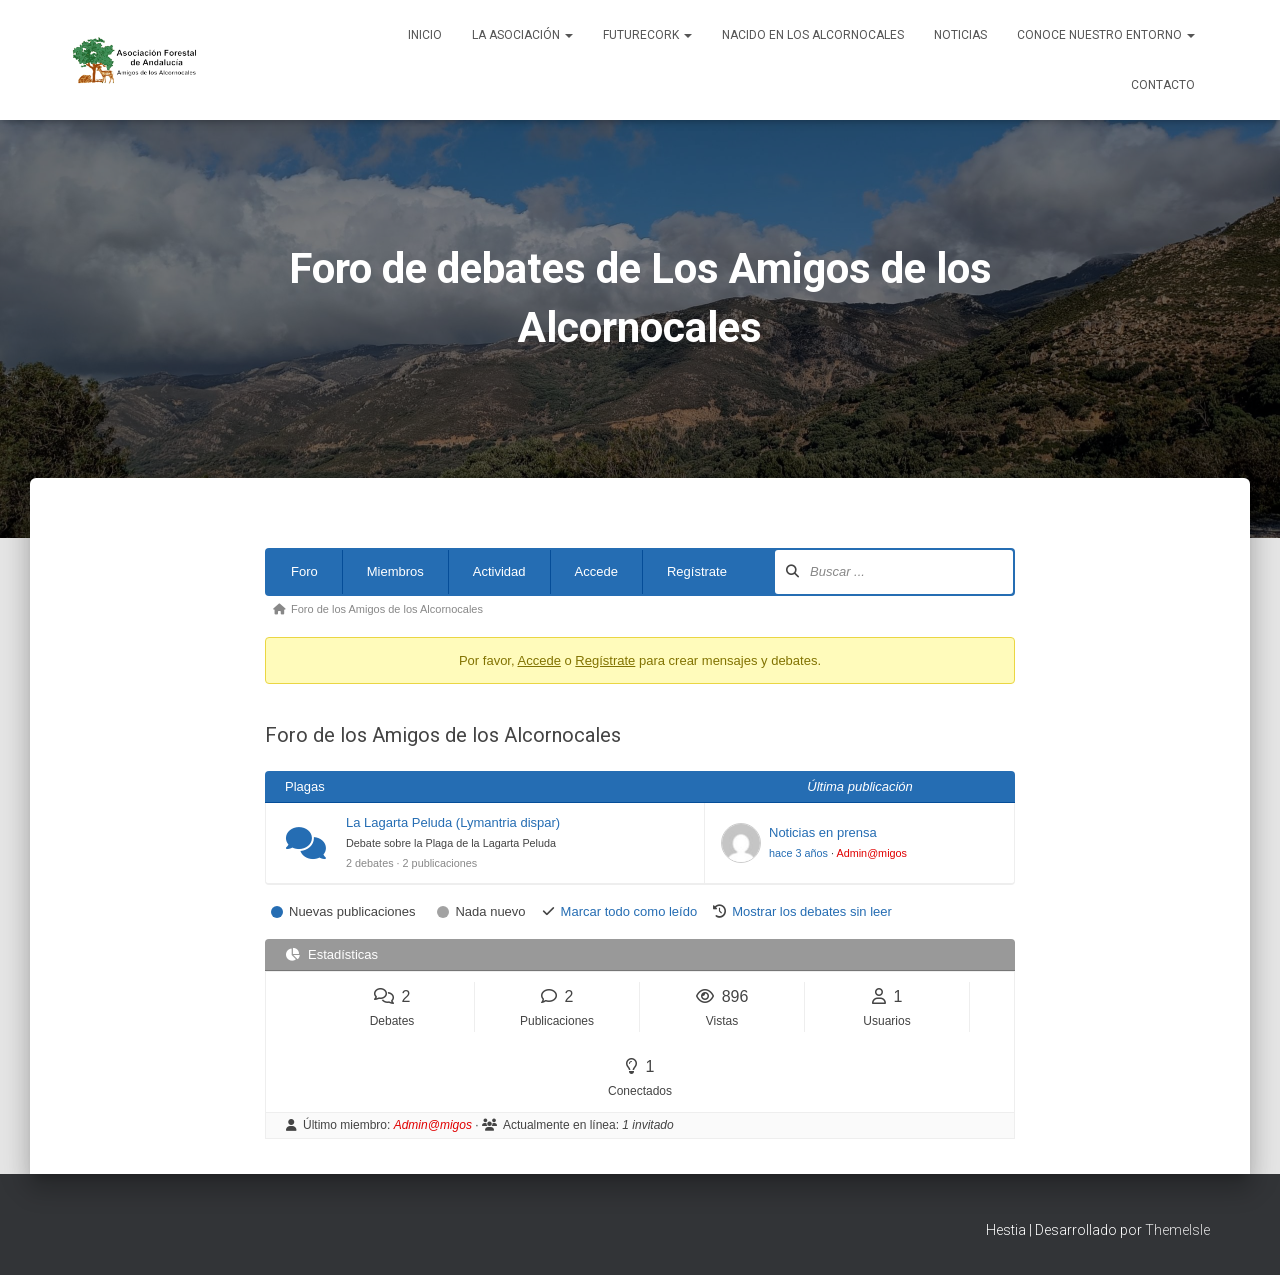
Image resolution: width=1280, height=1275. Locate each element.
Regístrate (697, 571)
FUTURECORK (647, 35)
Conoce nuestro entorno (1106, 35)
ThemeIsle (1177, 1230)
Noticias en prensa (823, 832)
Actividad (499, 571)
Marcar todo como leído (629, 911)
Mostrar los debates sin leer (812, 911)
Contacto (1163, 85)
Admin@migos (871, 853)
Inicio (425, 35)
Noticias (960, 35)
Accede (596, 571)
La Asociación (522, 35)
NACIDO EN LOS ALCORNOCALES (813, 35)
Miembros (395, 571)
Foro (304, 571)
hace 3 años (798, 853)
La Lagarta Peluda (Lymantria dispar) (453, 822)
